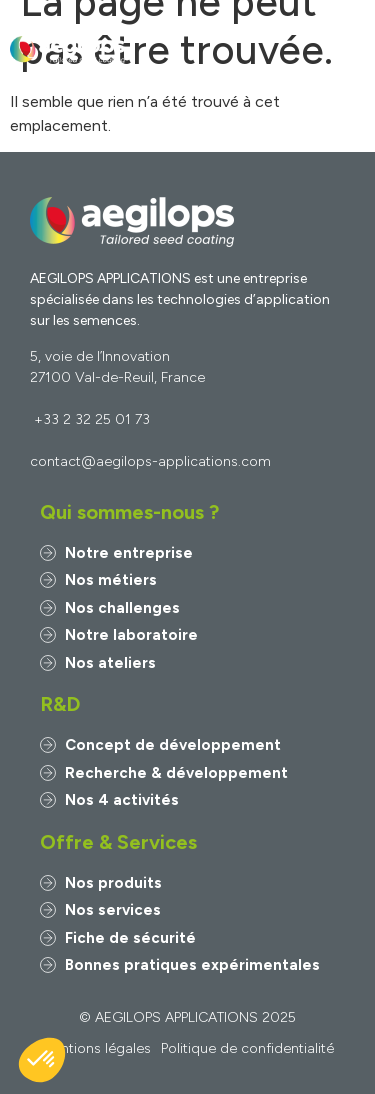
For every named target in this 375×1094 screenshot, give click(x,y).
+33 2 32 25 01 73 (92, 419)
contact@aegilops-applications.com (150, 461)
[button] (348, 50)
